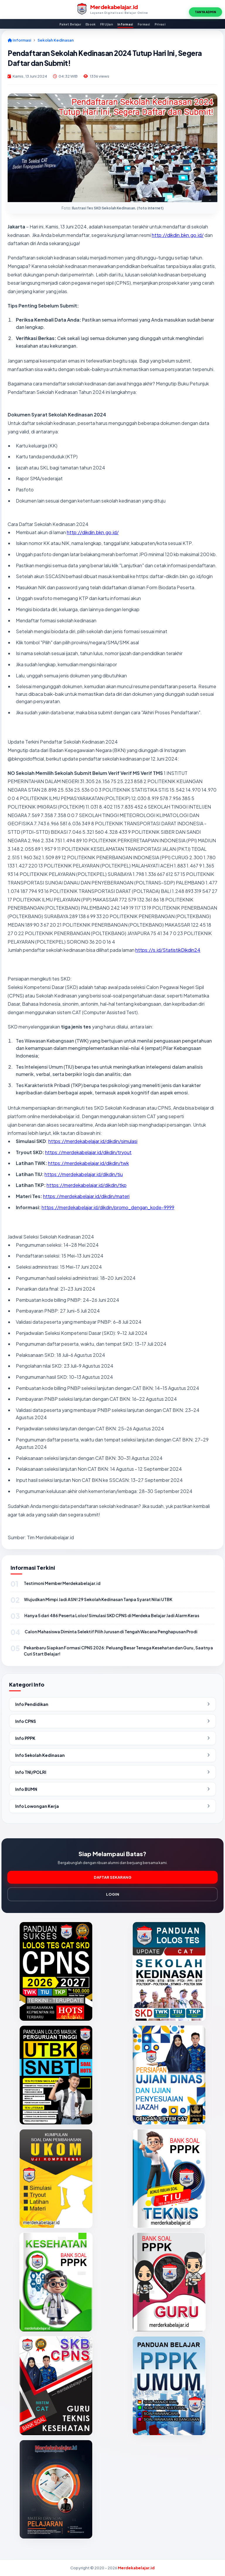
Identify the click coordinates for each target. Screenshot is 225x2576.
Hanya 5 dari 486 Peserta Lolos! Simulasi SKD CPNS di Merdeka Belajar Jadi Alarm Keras (111, 1615)
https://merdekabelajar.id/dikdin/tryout (88, 1152)
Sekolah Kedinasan (56, 40)
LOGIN (112, 1894)
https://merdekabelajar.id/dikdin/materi (86, 1196)
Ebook (91, 24)
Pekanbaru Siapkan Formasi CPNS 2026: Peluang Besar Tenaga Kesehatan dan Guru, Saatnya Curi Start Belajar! (118, 1650)
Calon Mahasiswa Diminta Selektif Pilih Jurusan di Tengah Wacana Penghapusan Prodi (111, 1631)
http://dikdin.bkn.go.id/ (178, 235)
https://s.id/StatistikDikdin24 (167, 950)
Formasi (144, 24)
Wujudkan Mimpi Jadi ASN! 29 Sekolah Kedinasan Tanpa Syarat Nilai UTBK (98, 1599)
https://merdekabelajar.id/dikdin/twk (88, 1163)
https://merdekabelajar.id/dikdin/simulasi (92, 1141)
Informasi (125, 24)
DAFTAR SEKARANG (113, 1877)
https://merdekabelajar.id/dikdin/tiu (84, 1174)
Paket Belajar (70, 24)
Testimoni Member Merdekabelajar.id (62, 1583)
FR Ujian (106, 24)
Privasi (160, 24)
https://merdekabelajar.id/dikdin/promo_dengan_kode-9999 (108, 1207)
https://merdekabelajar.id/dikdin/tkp (87, 1185)
